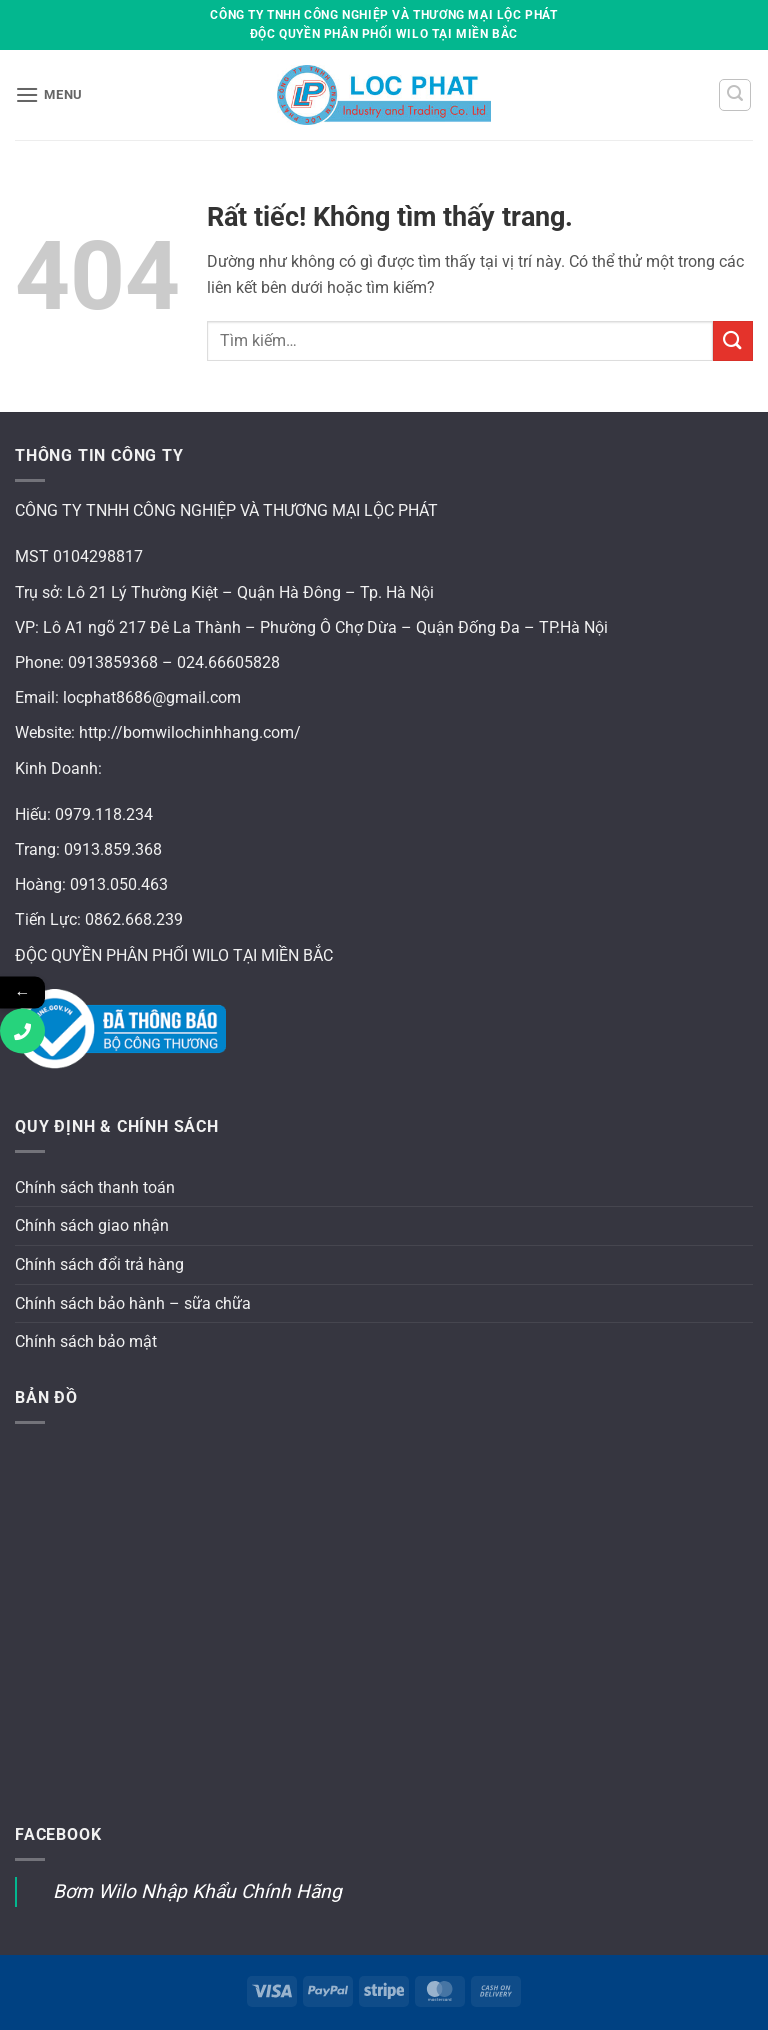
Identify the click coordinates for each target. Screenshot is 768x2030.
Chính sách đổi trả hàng (99, 1264)
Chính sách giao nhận (92, 1225)
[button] (49, 94)
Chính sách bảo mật (86, 1341)
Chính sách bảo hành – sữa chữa (133, 1303)
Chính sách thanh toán (95, 1187)
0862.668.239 (134, 919)
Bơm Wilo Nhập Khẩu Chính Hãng (197, 1891)
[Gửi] (733, 340)
